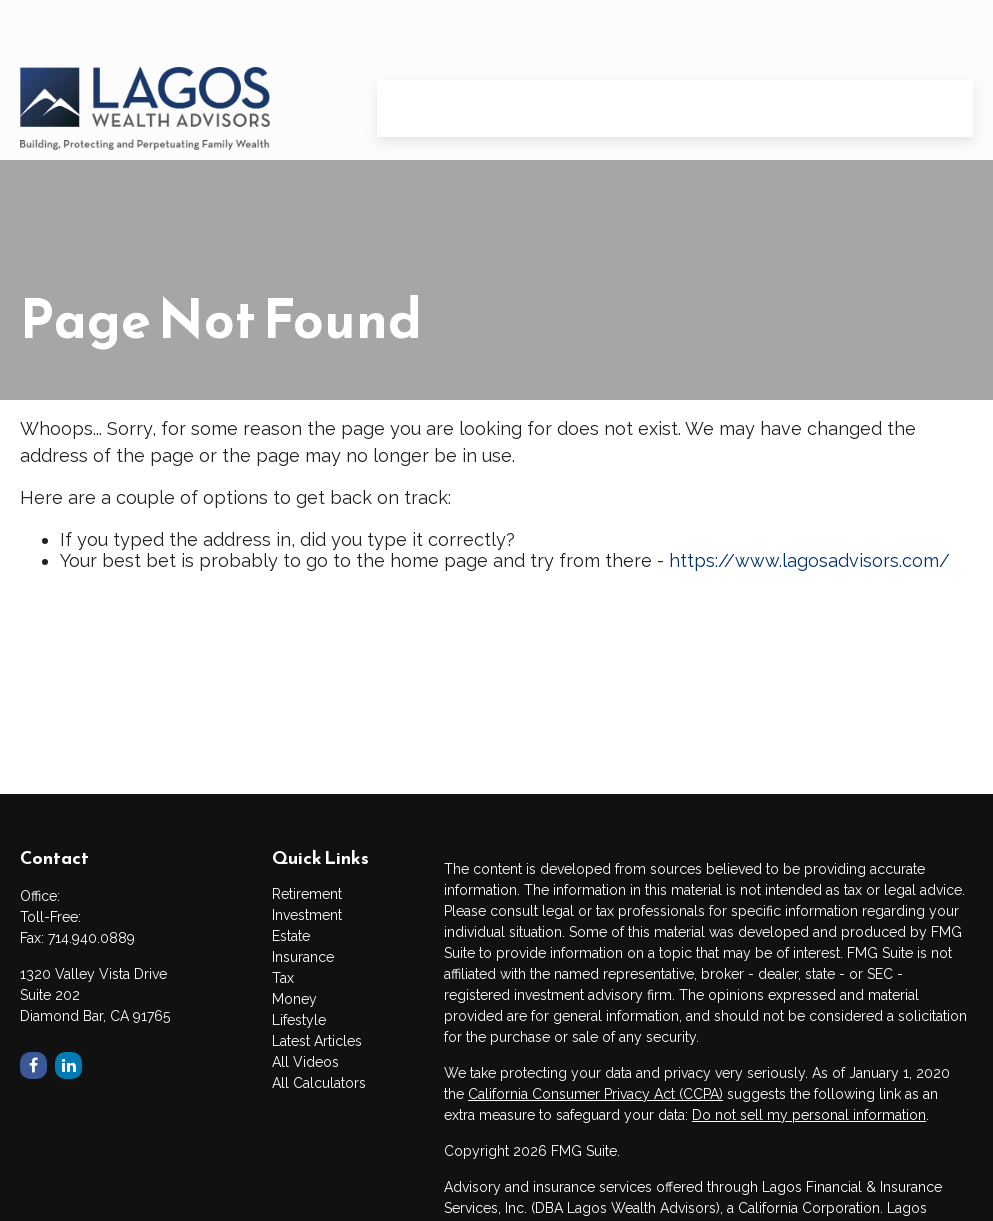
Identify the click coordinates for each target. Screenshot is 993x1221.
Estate (291, 936)
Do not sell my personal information (809, 1115)
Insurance (303, 957)
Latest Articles (317, 1041)
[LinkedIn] (68, 1065)
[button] (417, 51)
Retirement (307, 894)
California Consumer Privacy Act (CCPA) (595, 1094)
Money (294, 999)
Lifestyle (299, 1020)
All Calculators (319, 1083)
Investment (307, 915)
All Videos (305, 1062)
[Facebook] (33, 1065)
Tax (283, 978)
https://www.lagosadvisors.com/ (809, 560)
